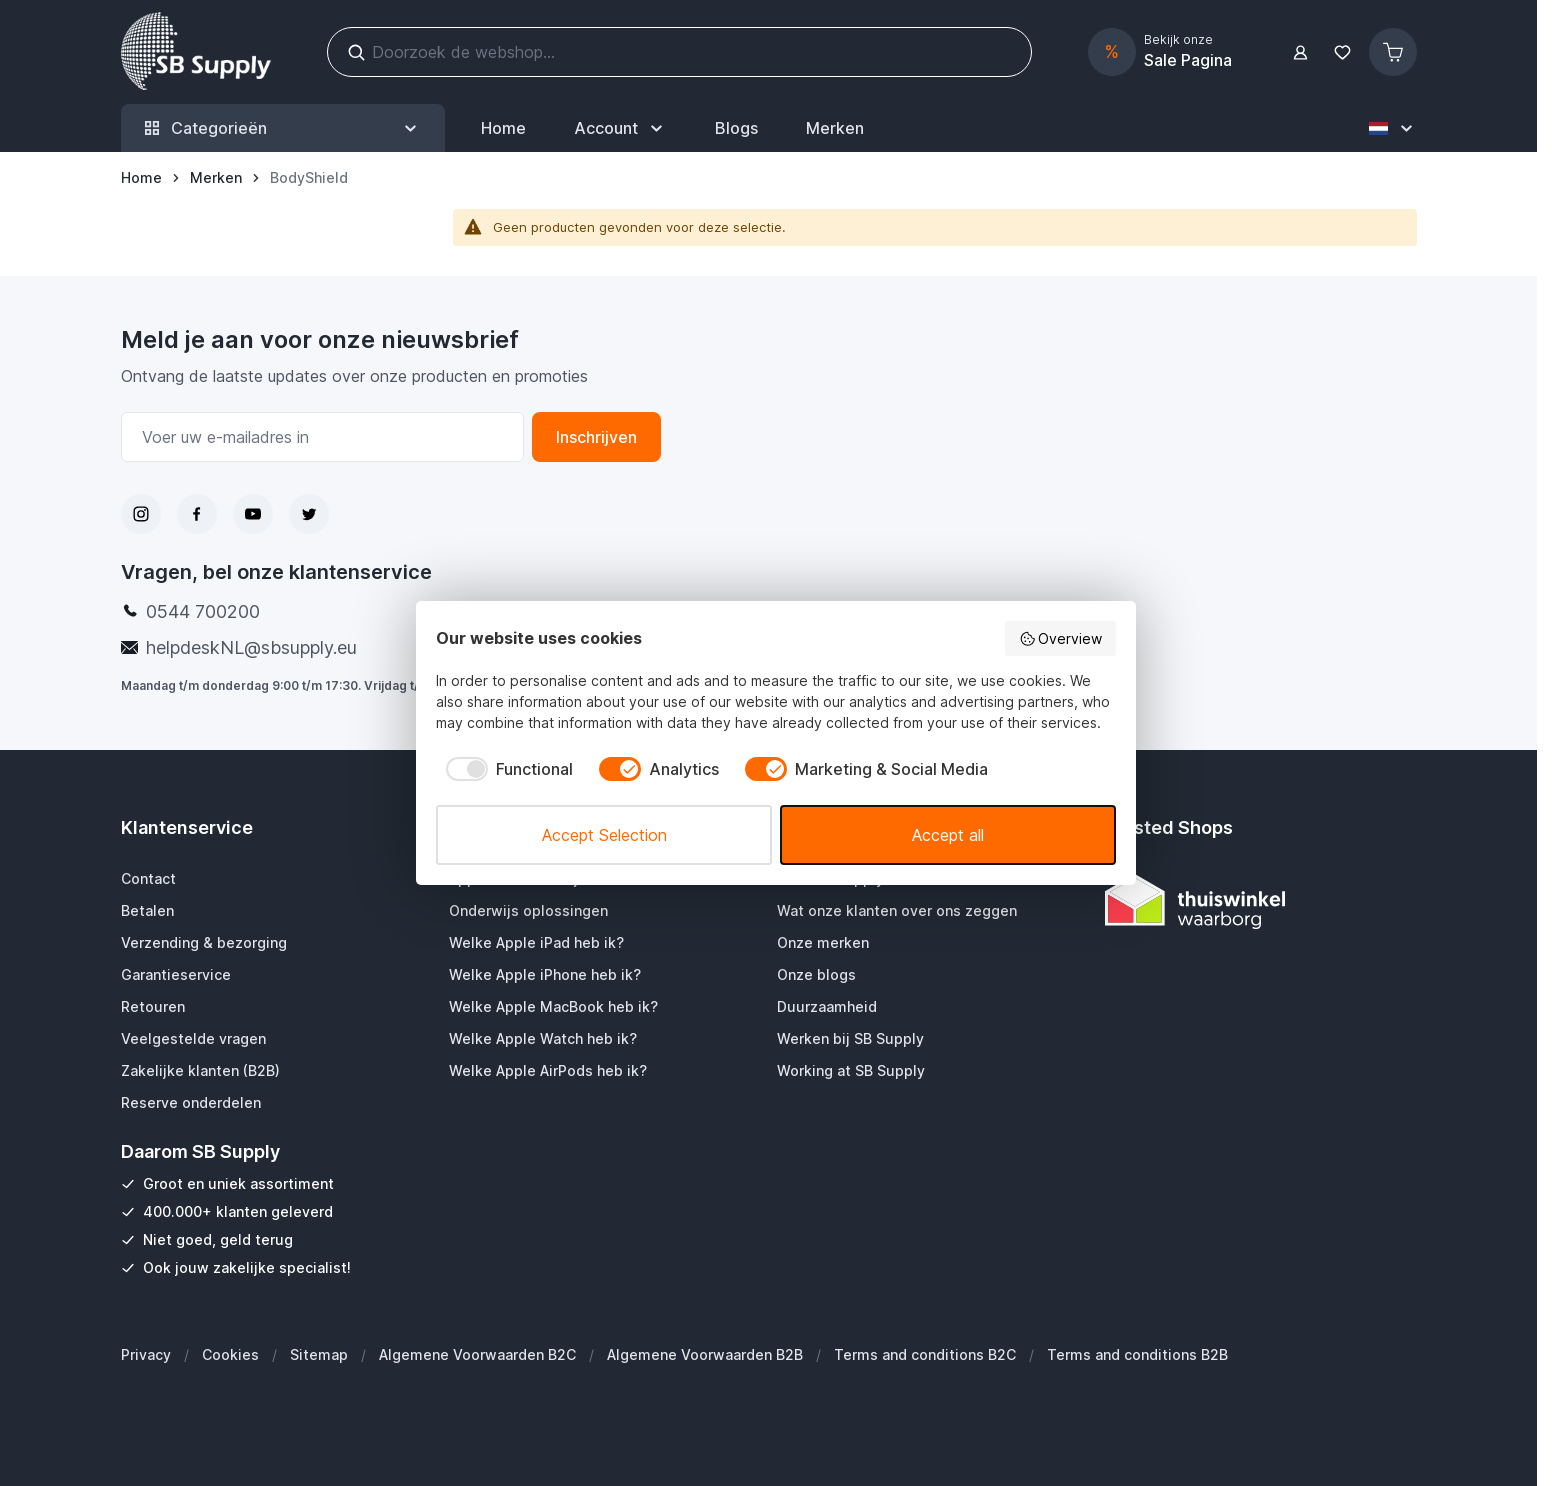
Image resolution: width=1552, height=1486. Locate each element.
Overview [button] (1061, 639)
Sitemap (319, 1354)
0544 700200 (203, 611)
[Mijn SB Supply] (620, 128)
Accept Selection (604, 835)
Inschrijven (596, 437)
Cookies (230, 1354)
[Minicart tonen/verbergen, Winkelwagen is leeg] (1393, 52)
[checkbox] (504, 769)
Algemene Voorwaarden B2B (705, 1354)
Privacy (146, 1354)
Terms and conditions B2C (925, 1354)
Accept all (948, 835)
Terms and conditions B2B (1137, 1354)
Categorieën (283, 128)
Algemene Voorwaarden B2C (477, 1354)
